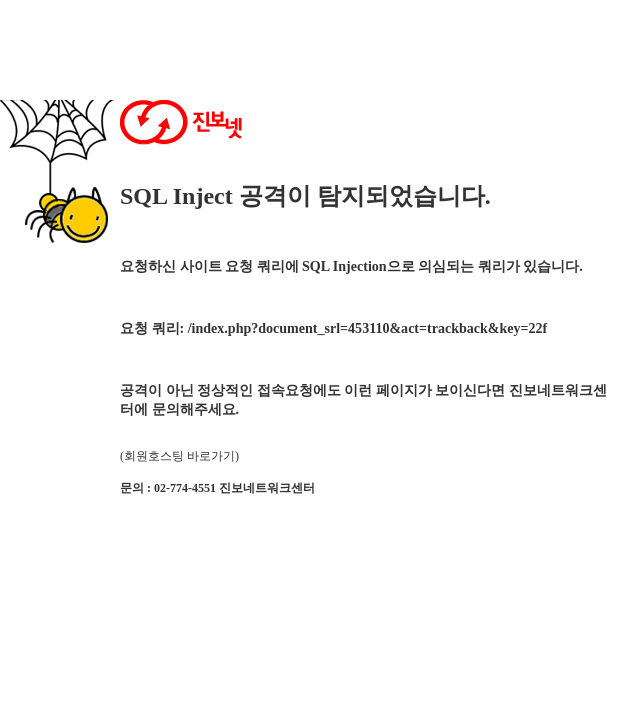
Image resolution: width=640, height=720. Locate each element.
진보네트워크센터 (267, 488)
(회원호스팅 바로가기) (179, 456)
